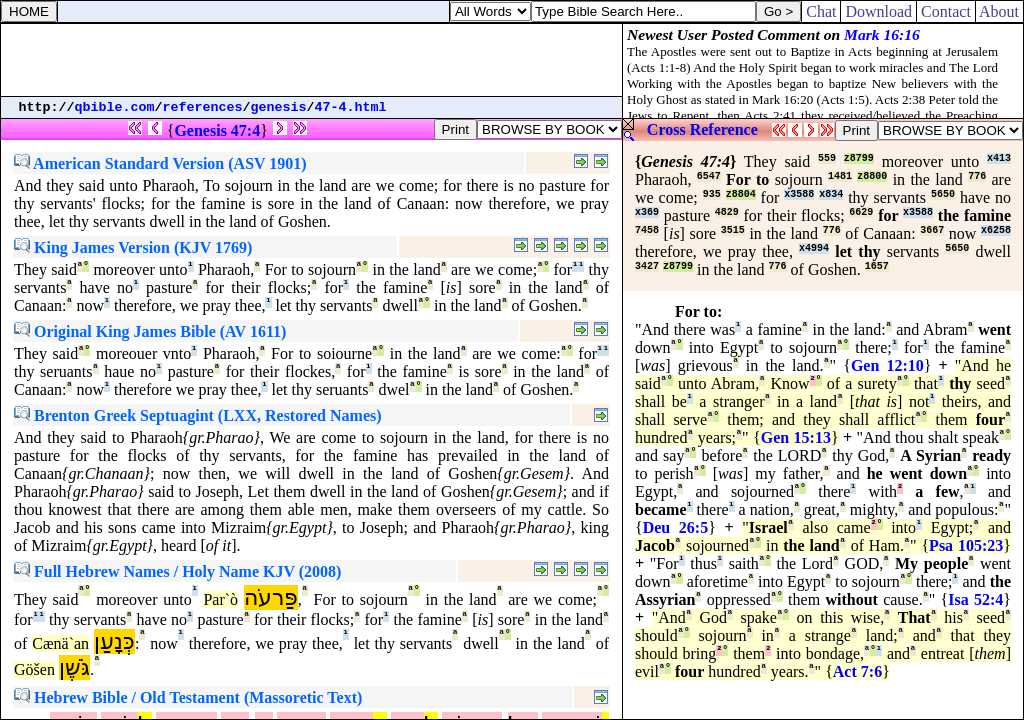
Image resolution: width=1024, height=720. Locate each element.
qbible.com (115, 107)
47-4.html (351, 107)
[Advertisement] (312, 60)
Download (878, 11)
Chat (821, 11)
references (203, 107)
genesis (279, 107)
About (999, 11)
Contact (946, 11)
